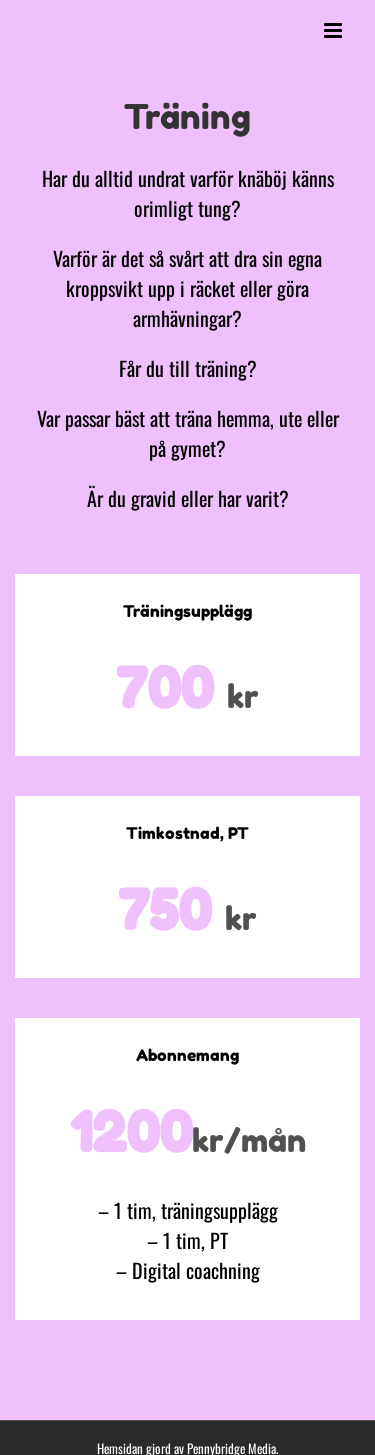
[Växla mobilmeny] (334, 30)
